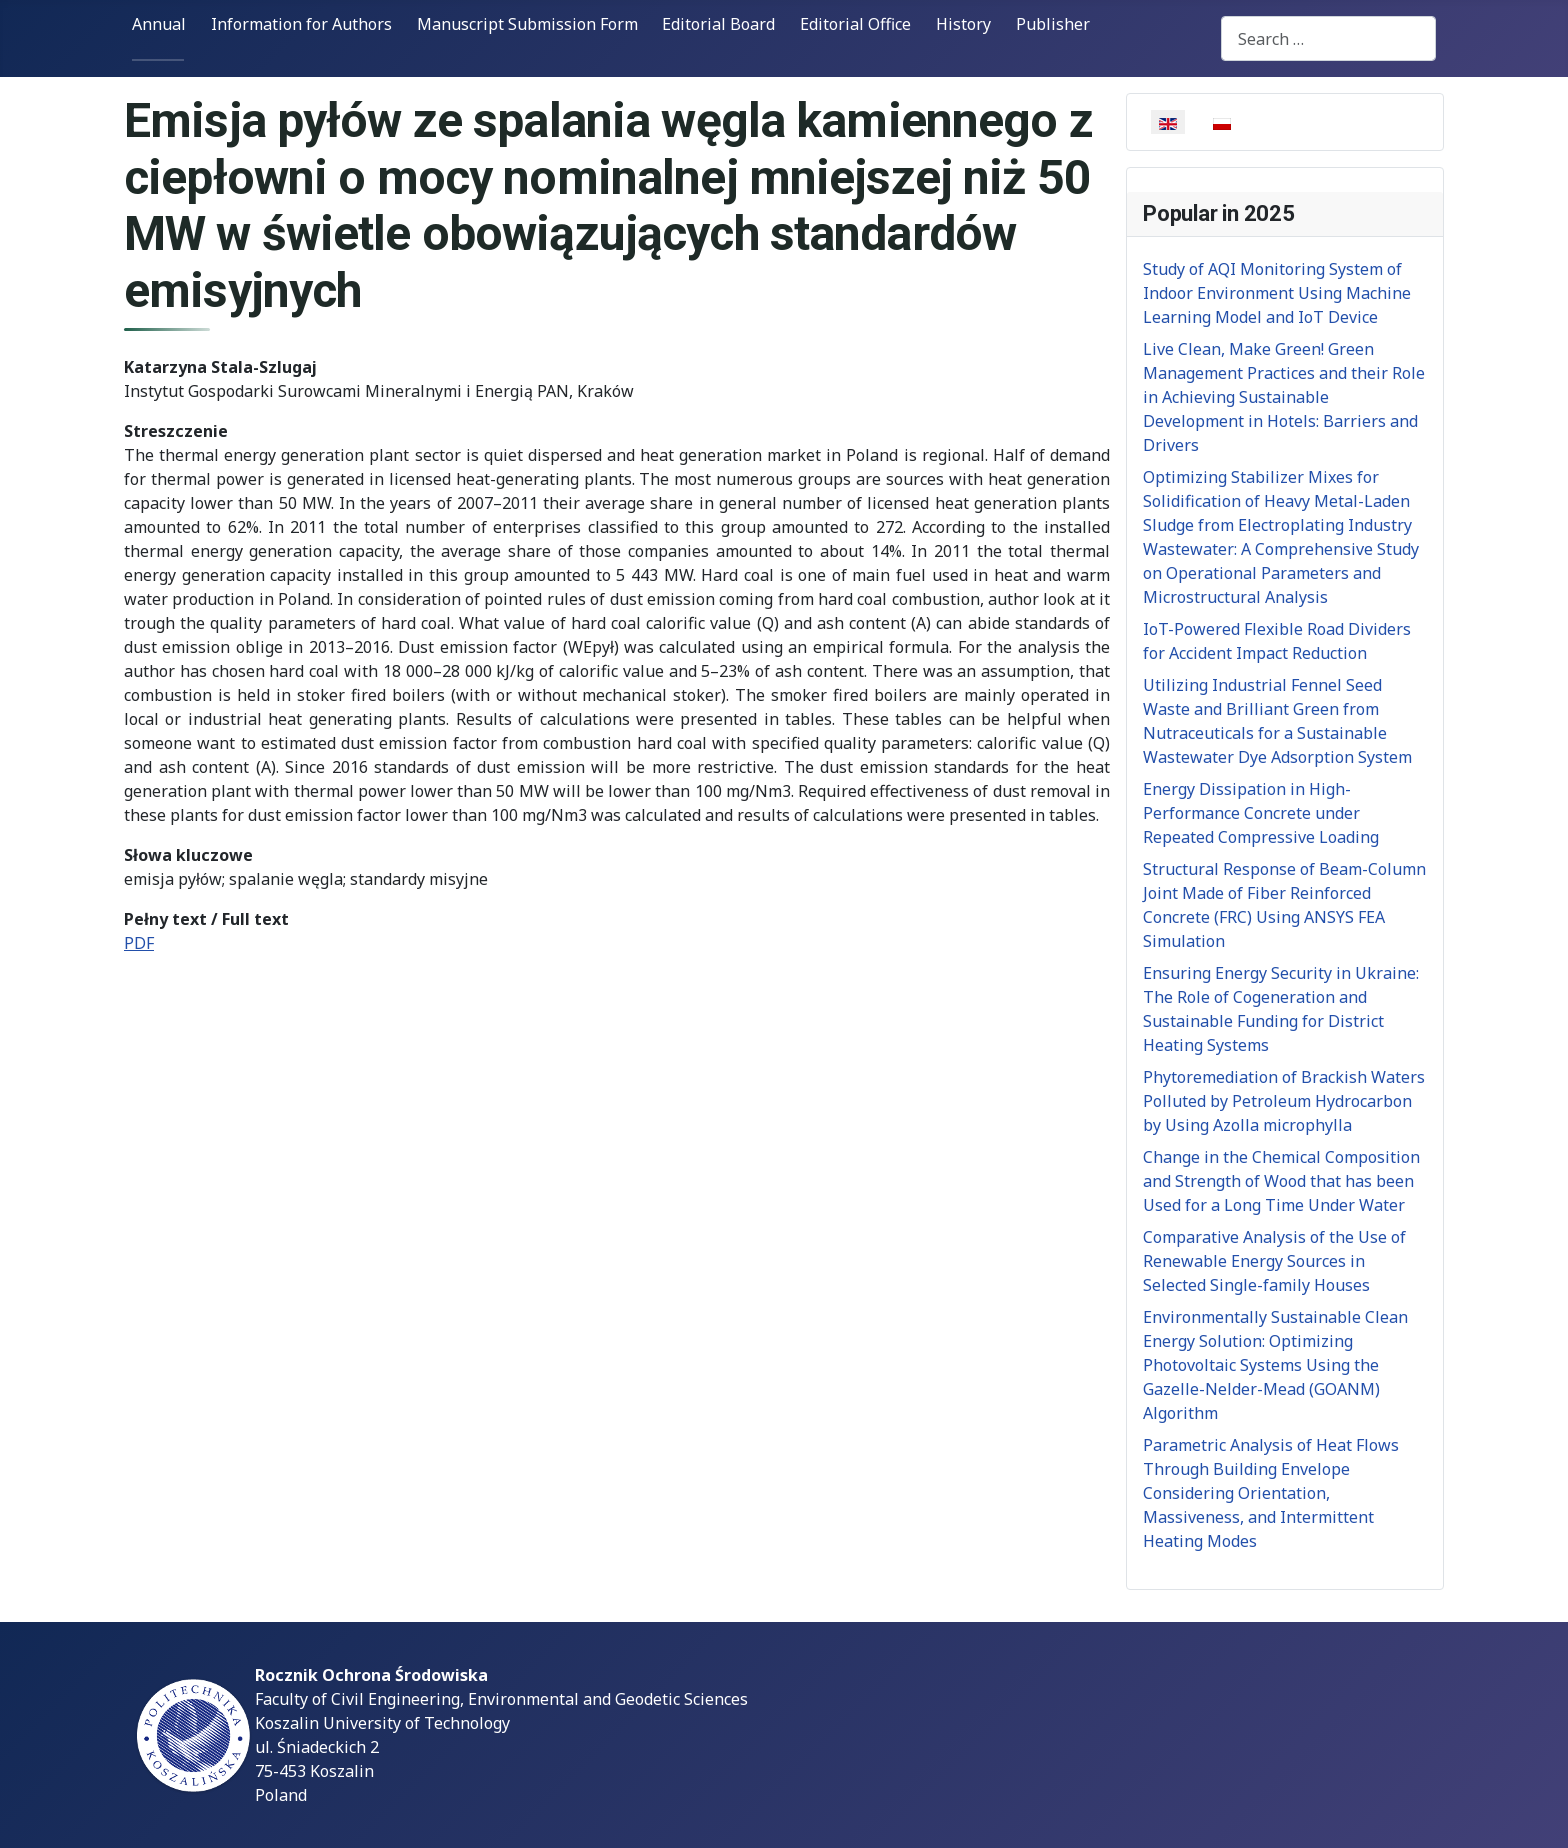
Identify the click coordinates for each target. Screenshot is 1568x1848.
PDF (139, 943)
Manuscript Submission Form (527, 24)
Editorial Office (855, 24)
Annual (159, 24)
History (963, 24)
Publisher (1053, 24)
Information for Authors (301, 24)
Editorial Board (718, 24)
